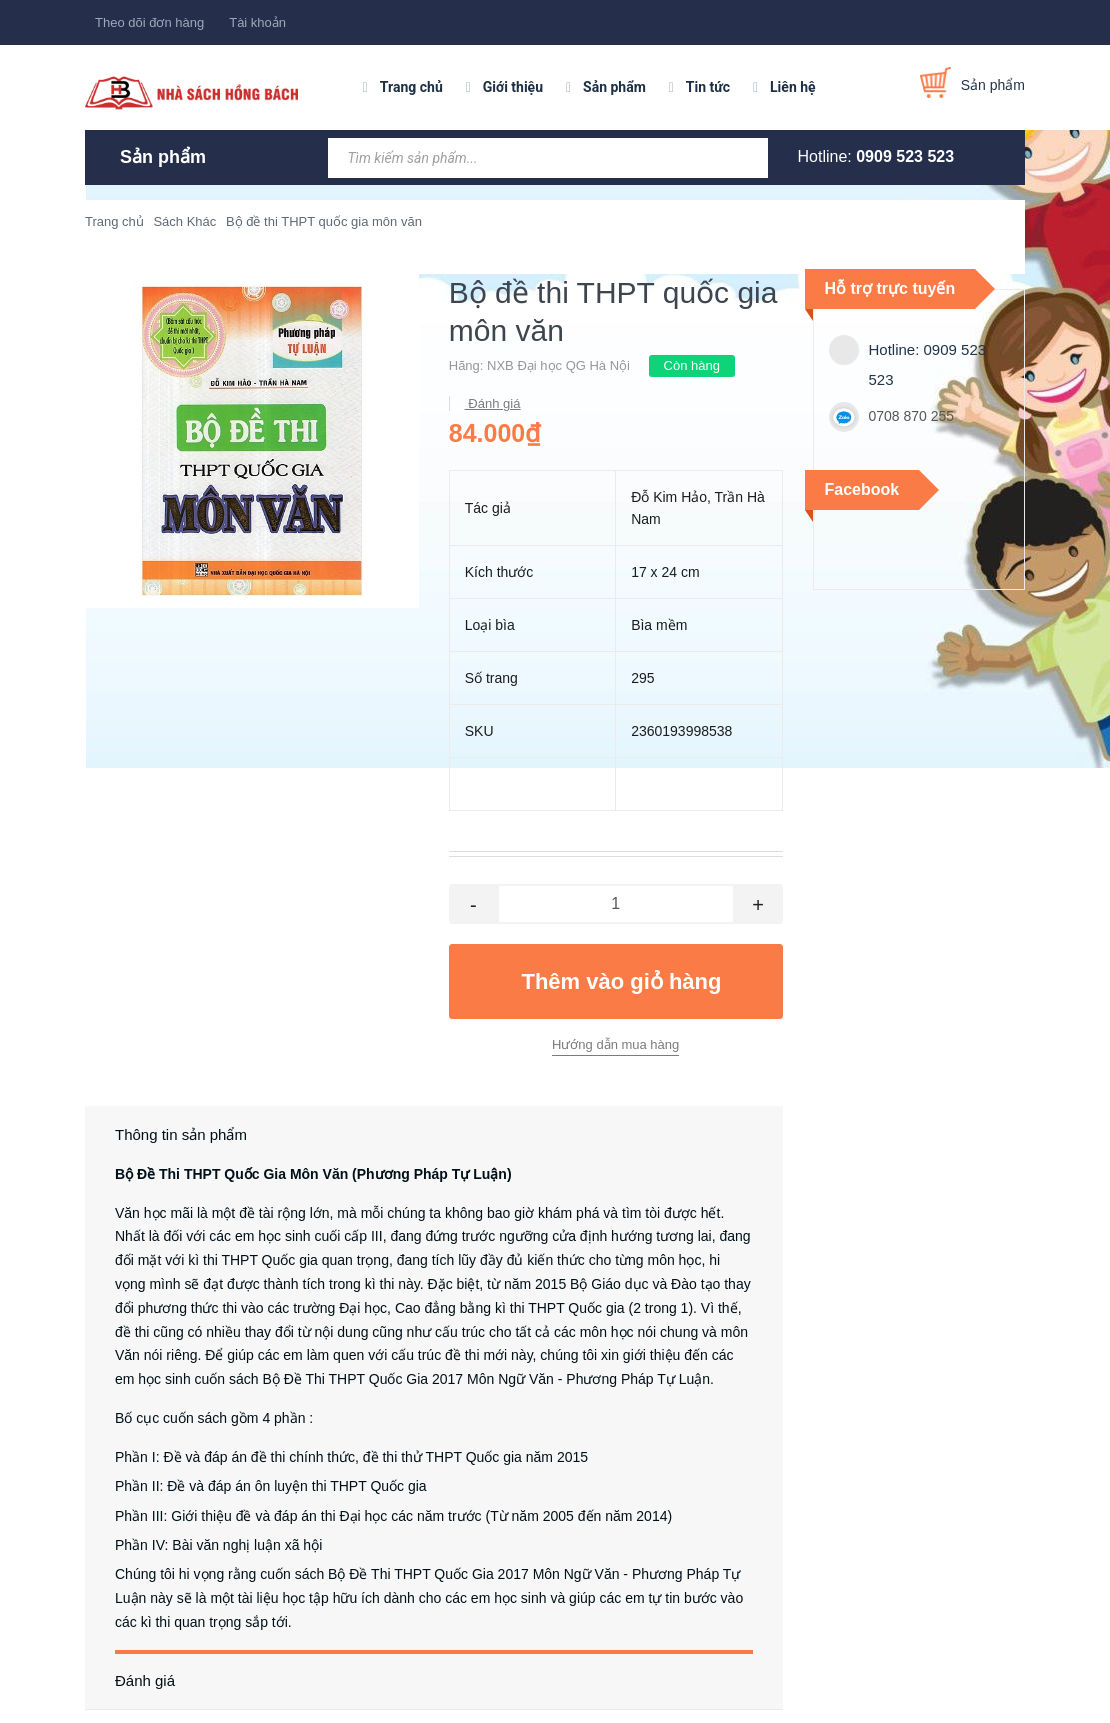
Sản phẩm (614, 87)
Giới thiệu (513, 87)
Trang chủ (411, 87)
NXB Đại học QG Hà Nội (558, 365)
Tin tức (708, 87)
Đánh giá (493, 403)
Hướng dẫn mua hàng (615, 1044)
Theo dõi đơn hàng (149, 22)
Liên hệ (793, 87)
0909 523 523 (905, 156)
